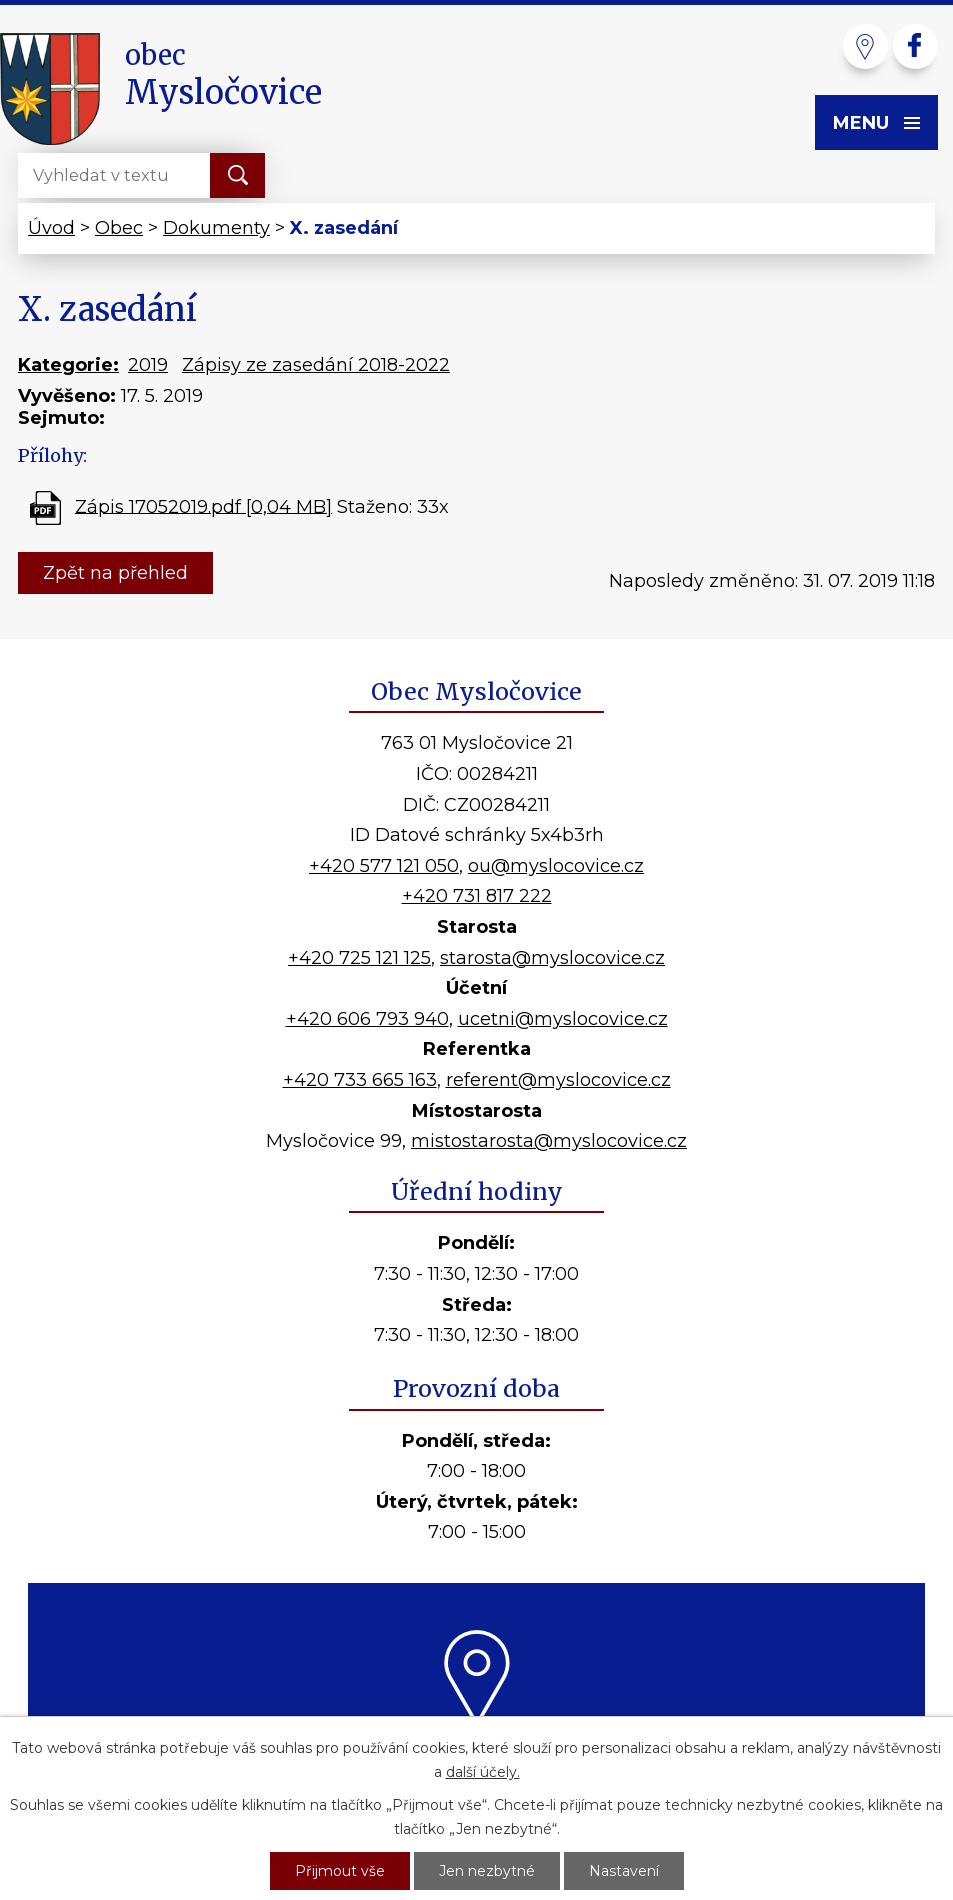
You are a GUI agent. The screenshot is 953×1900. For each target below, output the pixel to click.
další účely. (483, 1772)
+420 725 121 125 (359, 958)
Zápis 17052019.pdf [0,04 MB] (203, 506)
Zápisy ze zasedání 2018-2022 (316, 365)
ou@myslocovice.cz (556, 866)
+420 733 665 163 (360, 1080)
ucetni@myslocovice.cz (563, 1019)
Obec (119, 228)
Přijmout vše (340, 1871)
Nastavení (624, 1871)
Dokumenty (216, 228)
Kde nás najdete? (476, 1751)
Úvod (51, 228)
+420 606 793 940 (367, 1019)
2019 (148, 365)
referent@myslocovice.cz (558, 1080)
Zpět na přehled (115, 573)
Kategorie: (68, 365)
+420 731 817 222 (477, 896)
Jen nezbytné (487, 1871)
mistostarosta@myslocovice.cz (549, 1141)
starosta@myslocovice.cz (552, 958)
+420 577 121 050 (384, 866)
